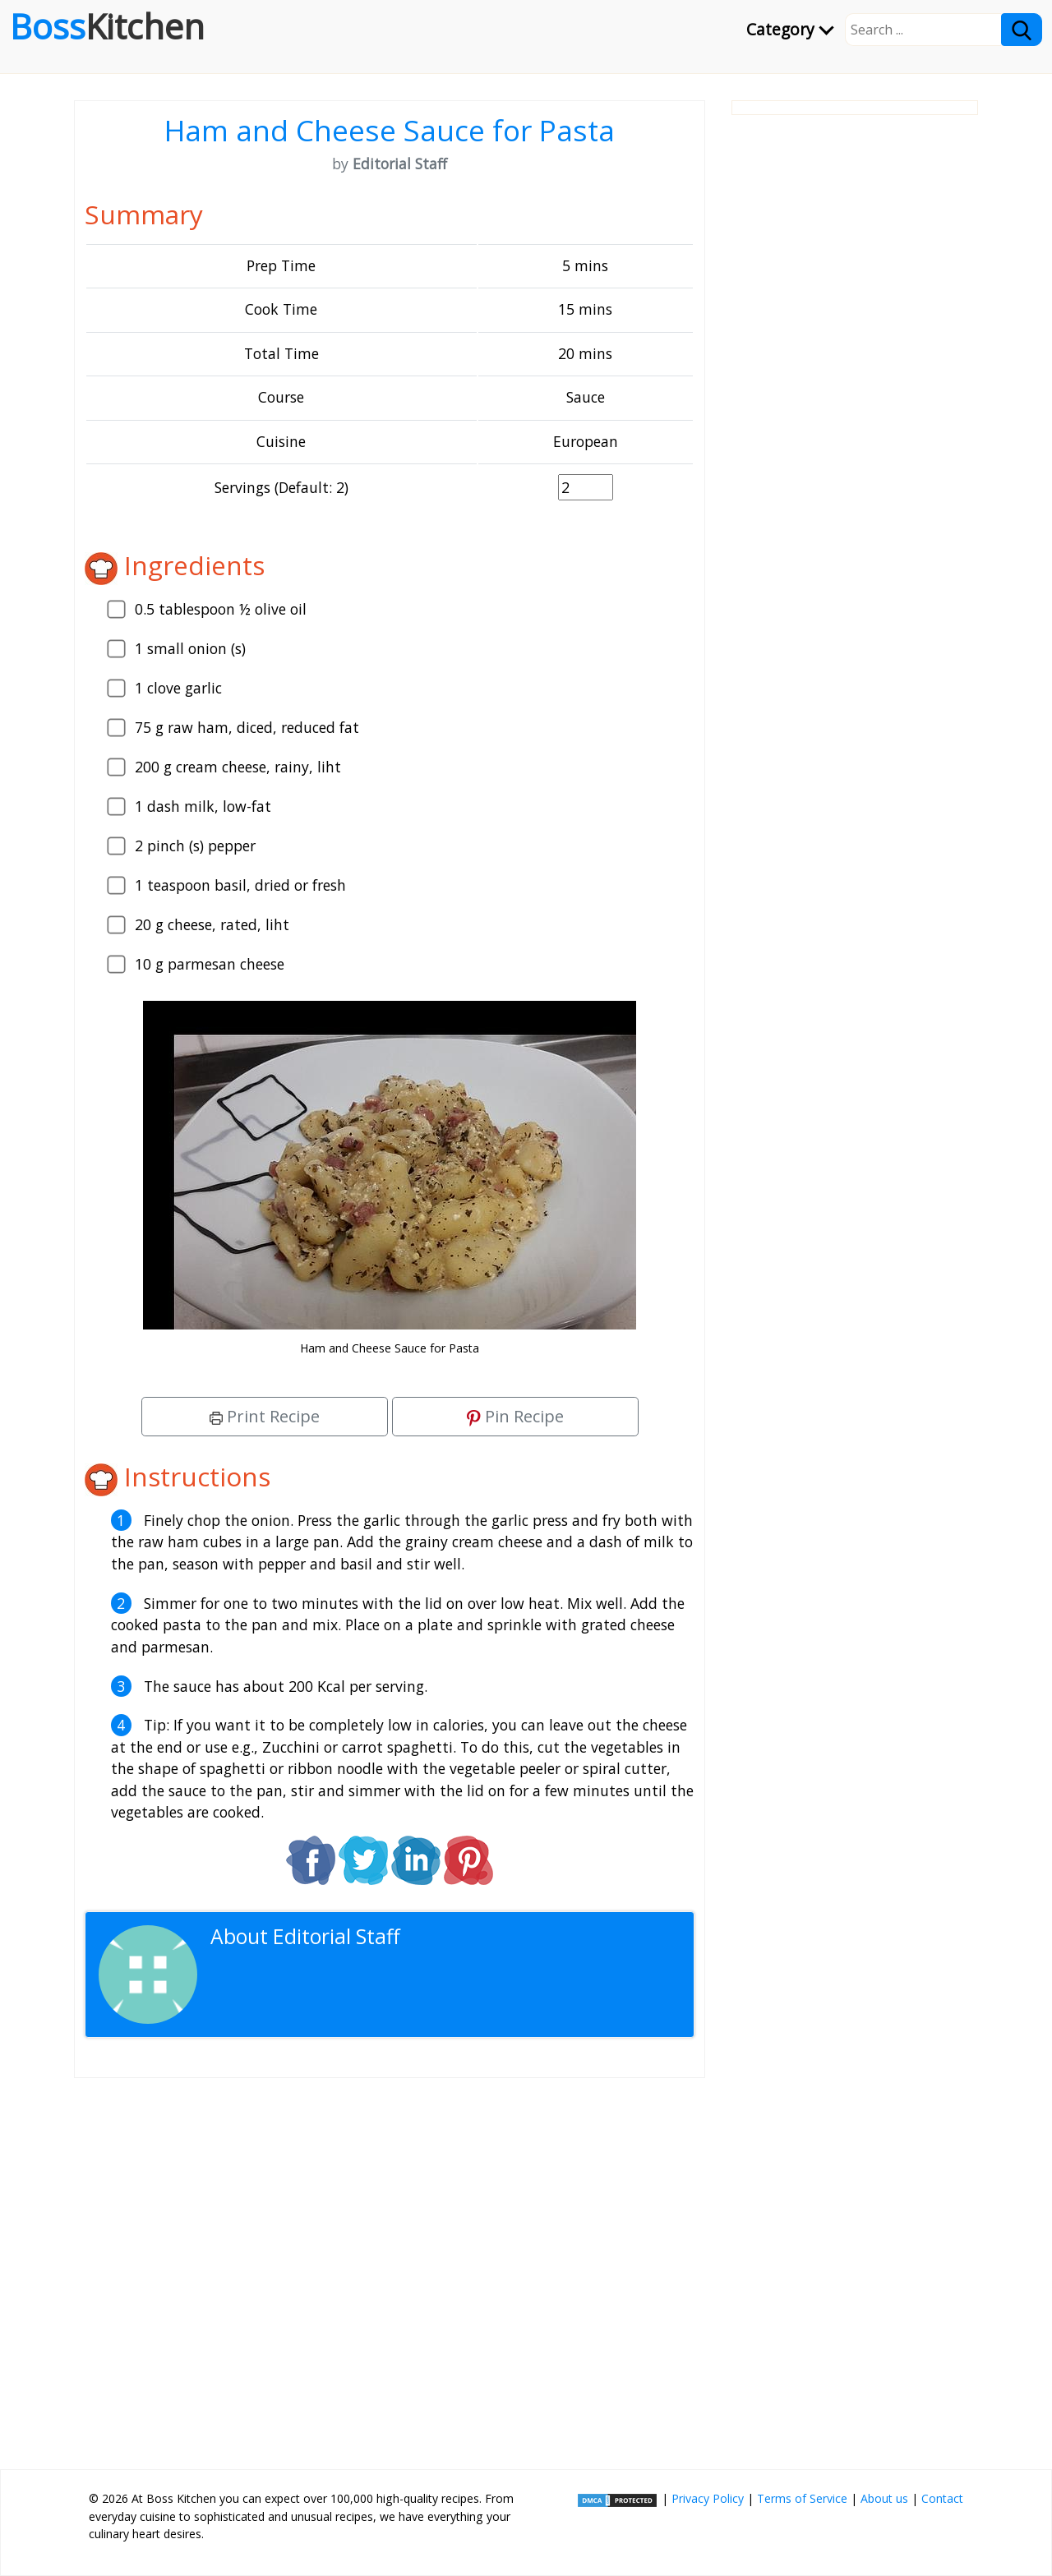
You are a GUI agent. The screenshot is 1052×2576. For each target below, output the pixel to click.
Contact (942, 2498)
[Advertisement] (389, 2267)
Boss (107, 26)
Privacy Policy (707, 2498)
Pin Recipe (515, 1416)
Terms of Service (802, 2498)
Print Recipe (265, 1416)
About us (884, 2498)
